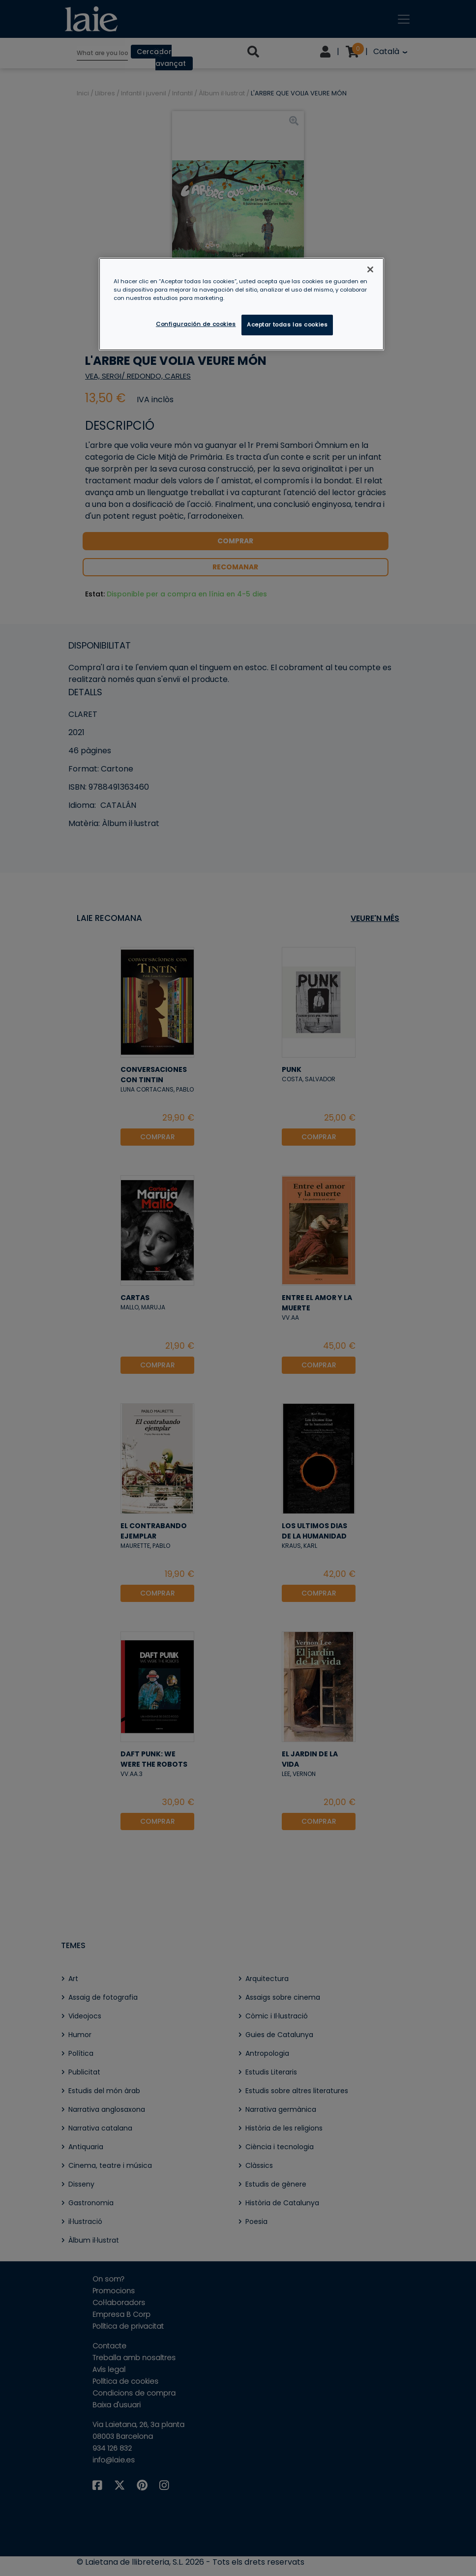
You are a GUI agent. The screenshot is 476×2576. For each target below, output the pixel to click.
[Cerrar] (370, 269)
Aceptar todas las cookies (287, 324)
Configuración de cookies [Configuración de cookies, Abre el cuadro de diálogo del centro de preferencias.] (196, 324)
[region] (242, 304)
